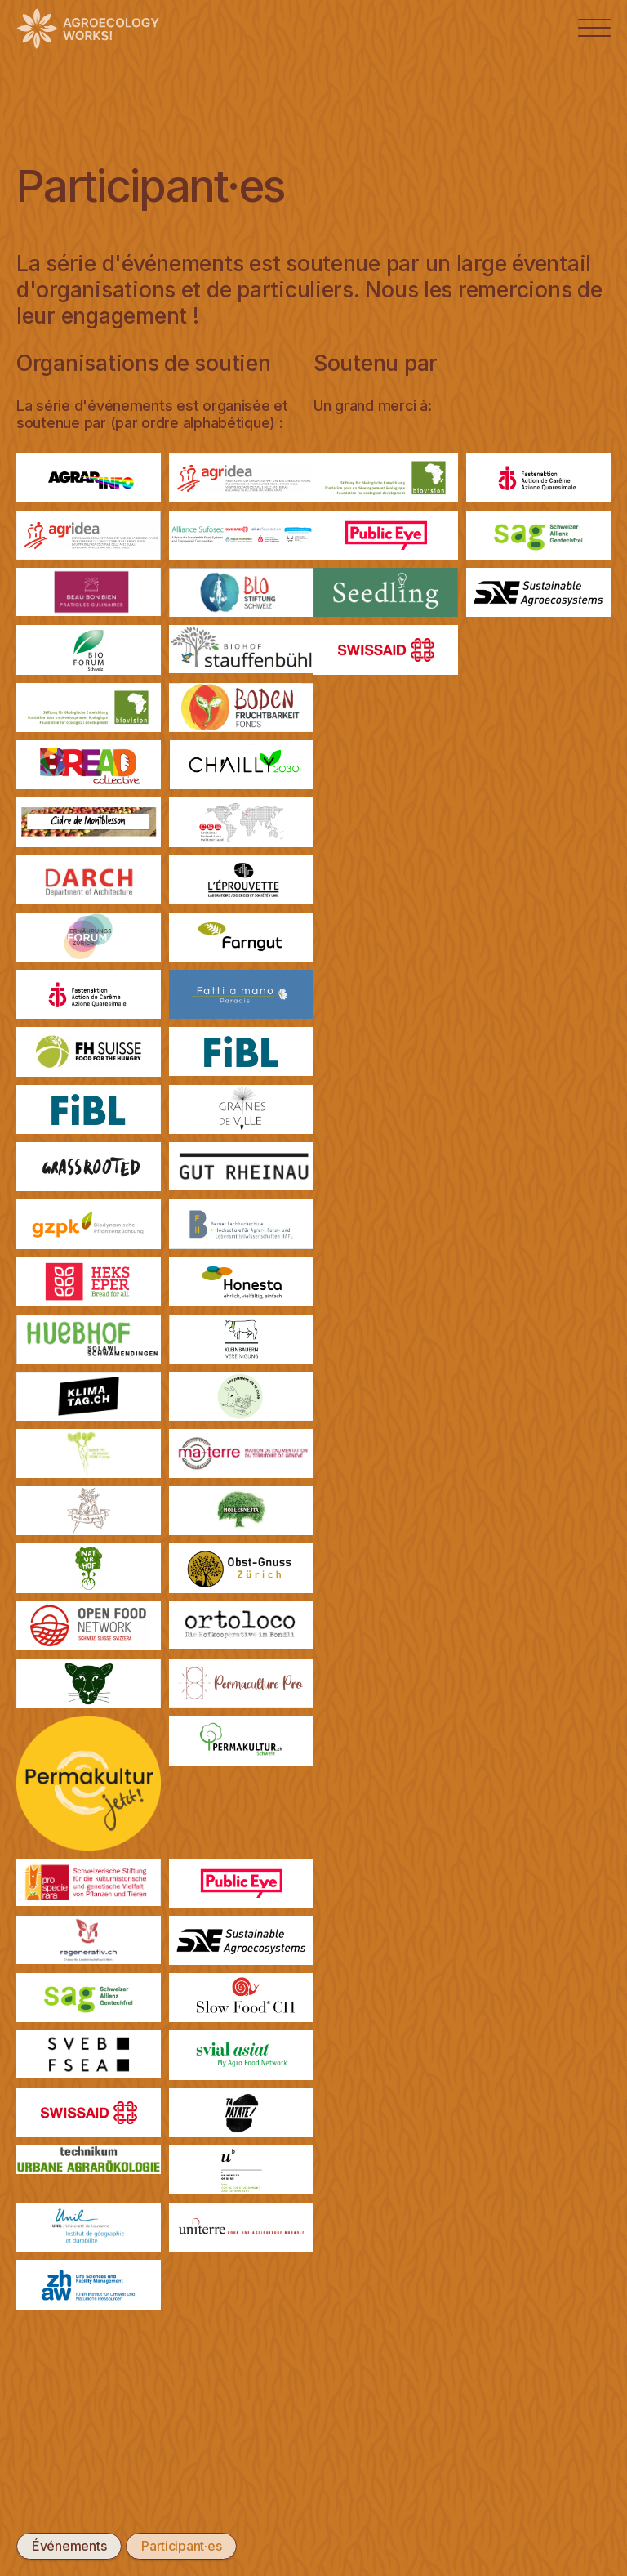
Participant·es (181, 2546)
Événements (69, 2546)
